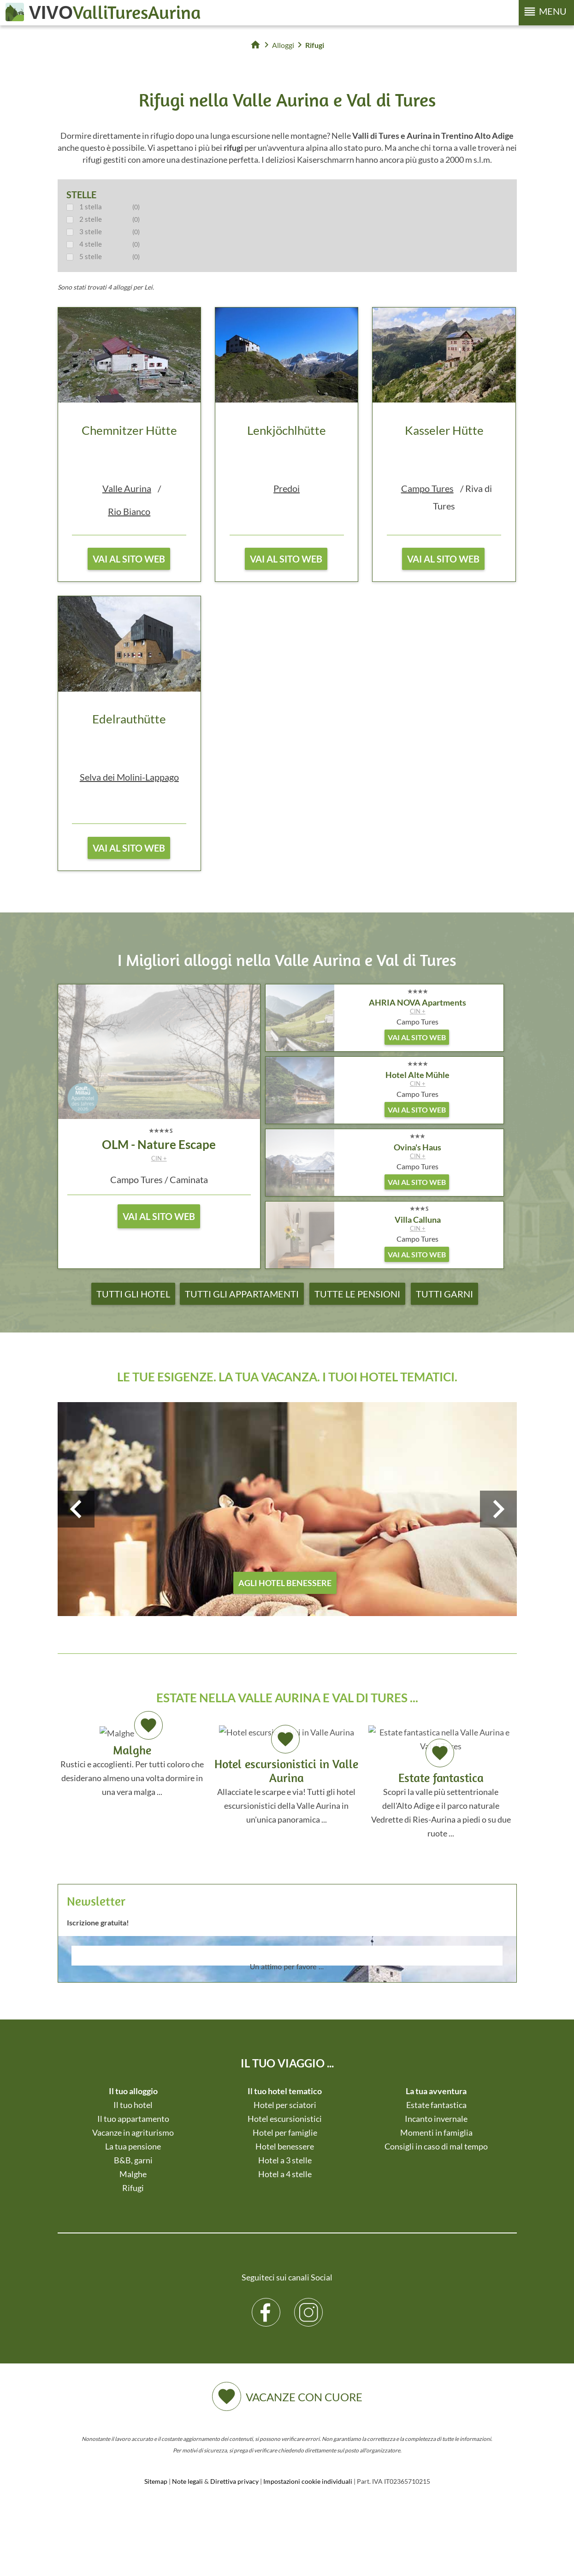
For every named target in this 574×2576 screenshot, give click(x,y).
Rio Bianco (129, 511)
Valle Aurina (126, 488)
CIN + (159, 1158)
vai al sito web (129, 558)
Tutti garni (444, 1293)
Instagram (309, 2305)
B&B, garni (133, 2160)
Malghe (133, 2174)
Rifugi (133, 2188)
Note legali (187, 2481)
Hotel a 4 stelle (285, 2174)
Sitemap (155, 2481)
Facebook (266, 2305)
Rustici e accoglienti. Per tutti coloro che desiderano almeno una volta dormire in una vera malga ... (132, 1760)
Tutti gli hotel (133, 1293)
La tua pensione (133, 2146)
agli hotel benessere (284, 1583)
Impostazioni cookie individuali (307, 2481)
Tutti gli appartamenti (242, 1293)
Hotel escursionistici (285, 2119)
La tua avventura (436, 2091)
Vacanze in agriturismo (133, 2132)
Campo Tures (427, 488)
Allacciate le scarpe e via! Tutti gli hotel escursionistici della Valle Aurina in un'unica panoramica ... (286, 1774)
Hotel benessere (284, 2146)
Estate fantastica (436, 2105)
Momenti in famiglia (436, 2132)
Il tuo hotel (133, 2105)
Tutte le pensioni (357, 1293)
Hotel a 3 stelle (285, 2160)
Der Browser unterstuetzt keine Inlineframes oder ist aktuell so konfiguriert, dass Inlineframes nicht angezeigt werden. (286, 1980)
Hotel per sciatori (285, 2105)
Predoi (286, 488)
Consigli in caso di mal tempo (436, 2146)
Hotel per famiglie (285, 2132)
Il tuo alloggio (133, 2091)
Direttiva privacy (234, 2481)
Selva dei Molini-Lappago (129, 776)
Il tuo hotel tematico (285, 2091)
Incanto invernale (436, 2119)
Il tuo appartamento (133, 2119)
